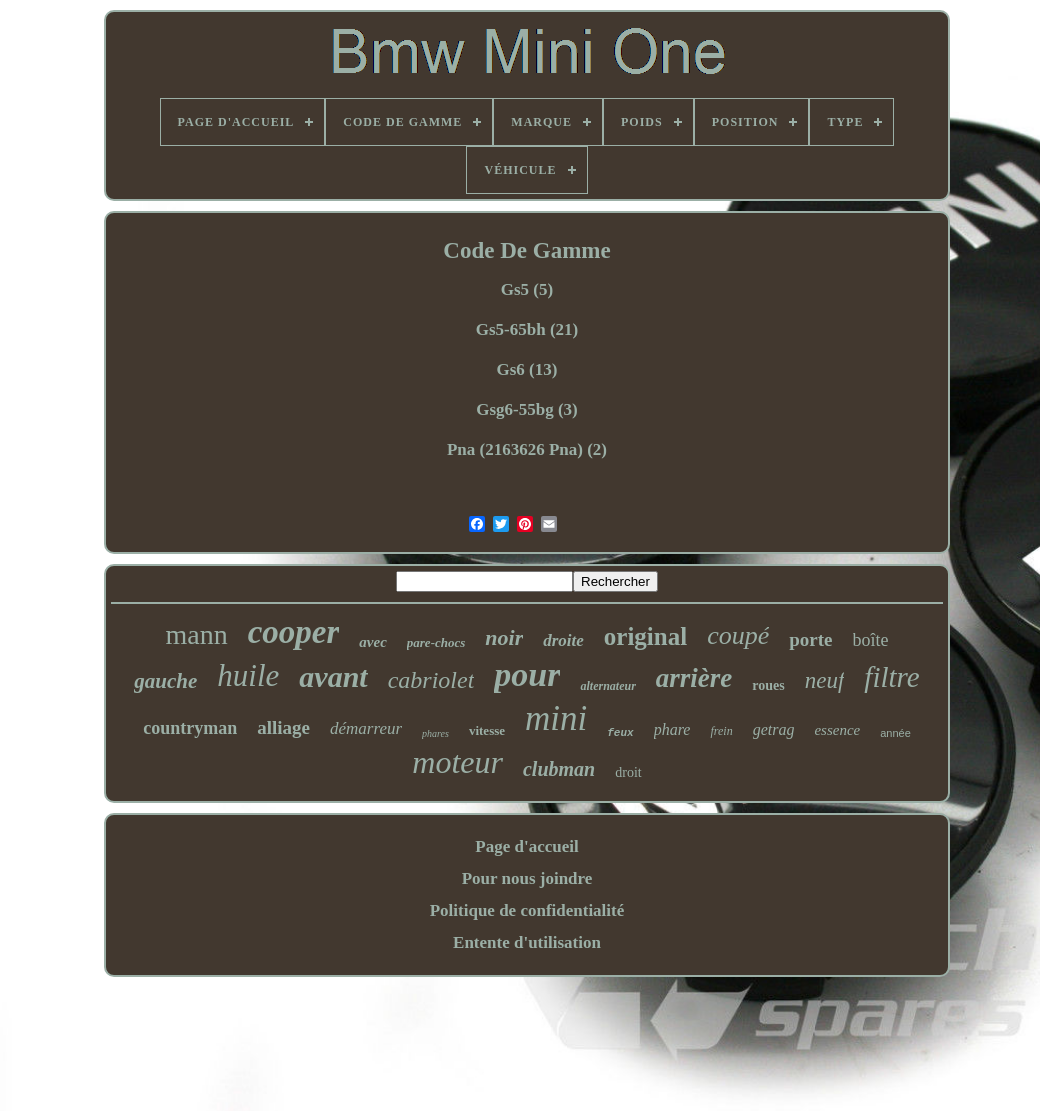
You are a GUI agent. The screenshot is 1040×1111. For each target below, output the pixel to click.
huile (248, 675)
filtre (891, 677)
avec (372, 642)
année (895, 733)
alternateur (607, 686)
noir (504, 637)
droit (628, 772)
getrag (774, 729)
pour (527, 674)
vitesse (487, 730)
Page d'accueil (526, 846)
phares (435, 733)
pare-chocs (436, 642)
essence (837, 730)
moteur (457, 762)
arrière (694, 678)
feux (620, 733)
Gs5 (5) (527, 289)
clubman (559, 769)
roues (768, 685)
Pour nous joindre (527, 878)
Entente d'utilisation (527, 942)
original (645, 636)
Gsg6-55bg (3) (527, 409)
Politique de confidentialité (527, 910)
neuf (825, 680)
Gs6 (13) (527, 369)
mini (556, 718)
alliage (283, 727)
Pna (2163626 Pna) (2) (527, 449)
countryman (190, 728)
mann (196, 634)
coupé (738, 635)
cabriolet (431, 680)
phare (672, 729)
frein (721, 731)
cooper (294, 632)
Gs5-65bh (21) (527, 329)
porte (810, 639)
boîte (871, 640)
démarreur (366, 728)
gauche (165, 681)
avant (333, 676)
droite (563, 640)
